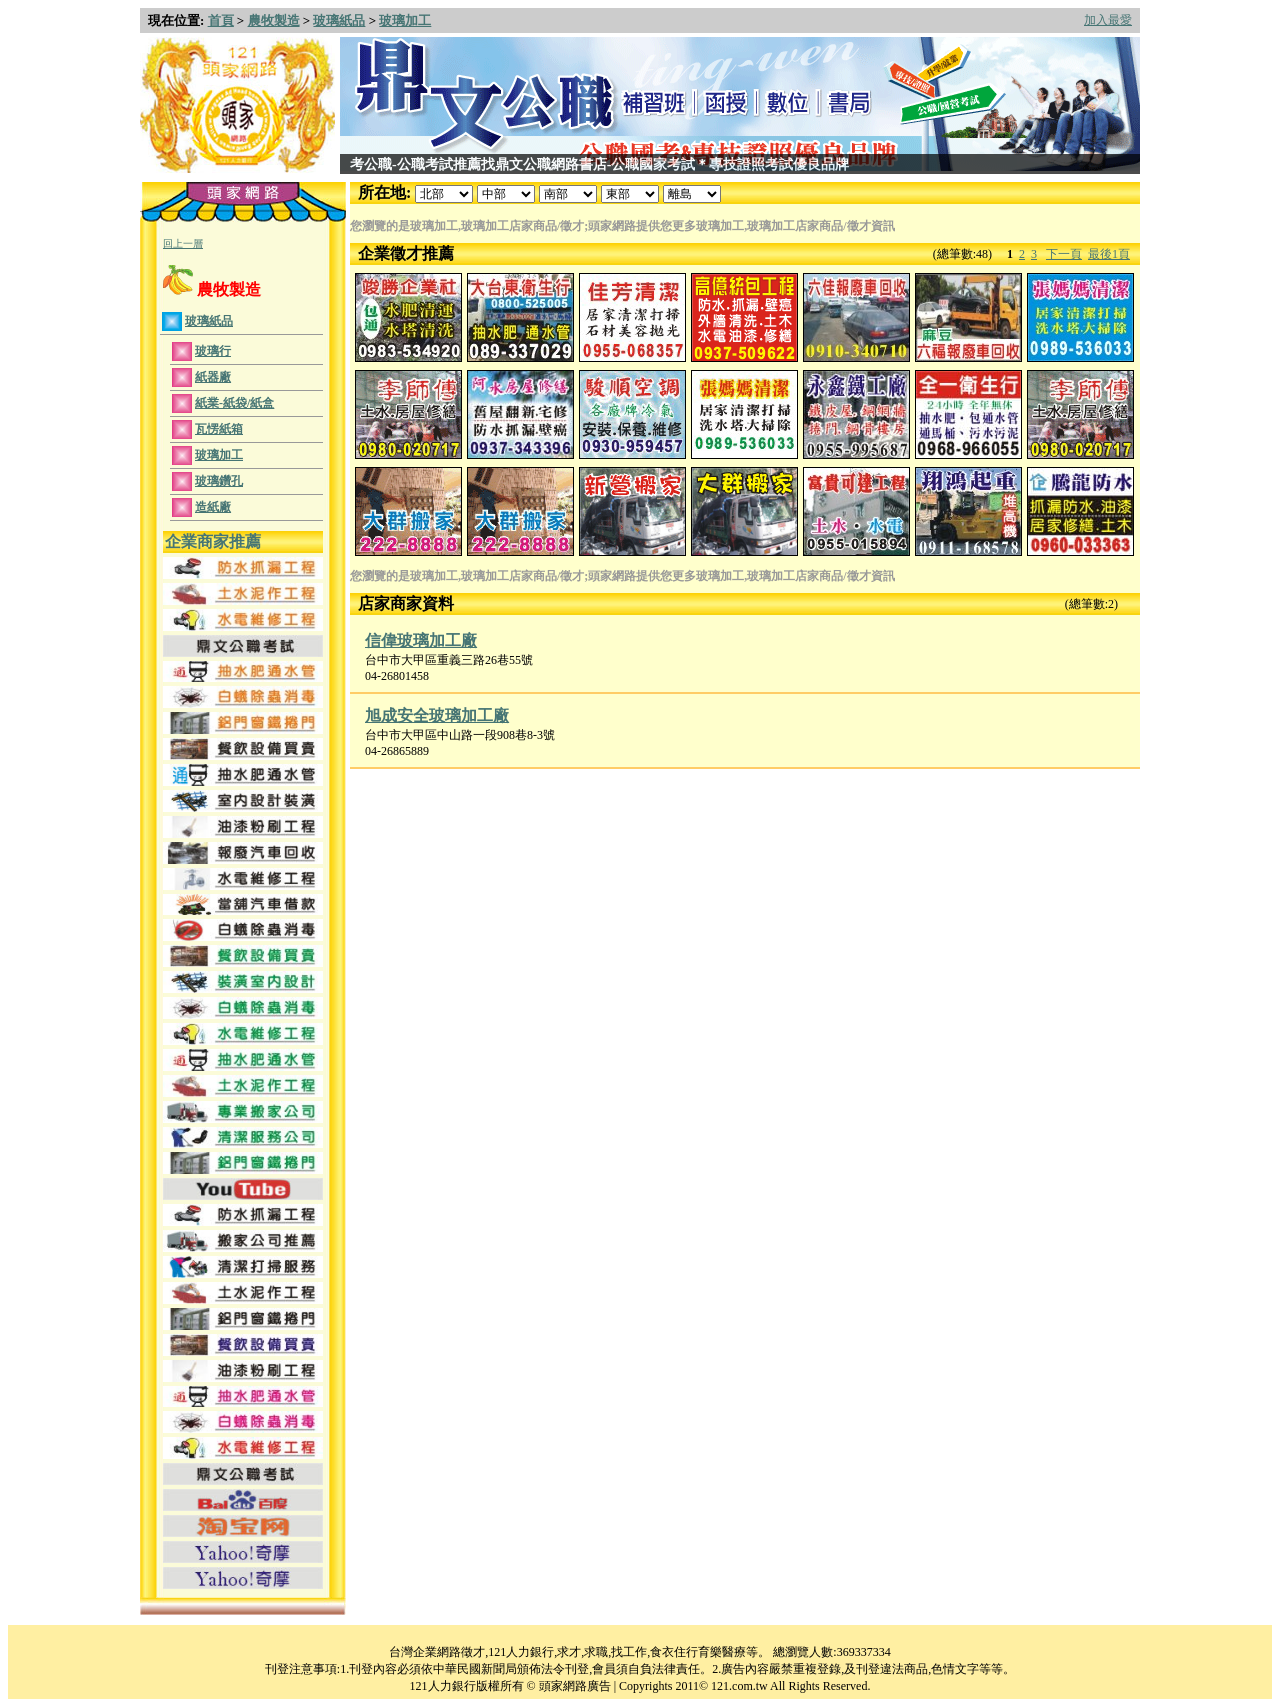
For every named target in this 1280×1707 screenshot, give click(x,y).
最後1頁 (1109, 254)
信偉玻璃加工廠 (421, 640)
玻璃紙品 (339, 20)
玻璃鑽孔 (219, 481)
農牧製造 (274, 20)
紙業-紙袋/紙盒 (234, 403)
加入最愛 (1108, 20)
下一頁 (1064, 254)
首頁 (221, 20)
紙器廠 (213, 377)
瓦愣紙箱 (219, 429)
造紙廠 (213, 507)
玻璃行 (213, 351)
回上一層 (183, 243)
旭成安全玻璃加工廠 (437, 715)
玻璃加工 (405, 20)
